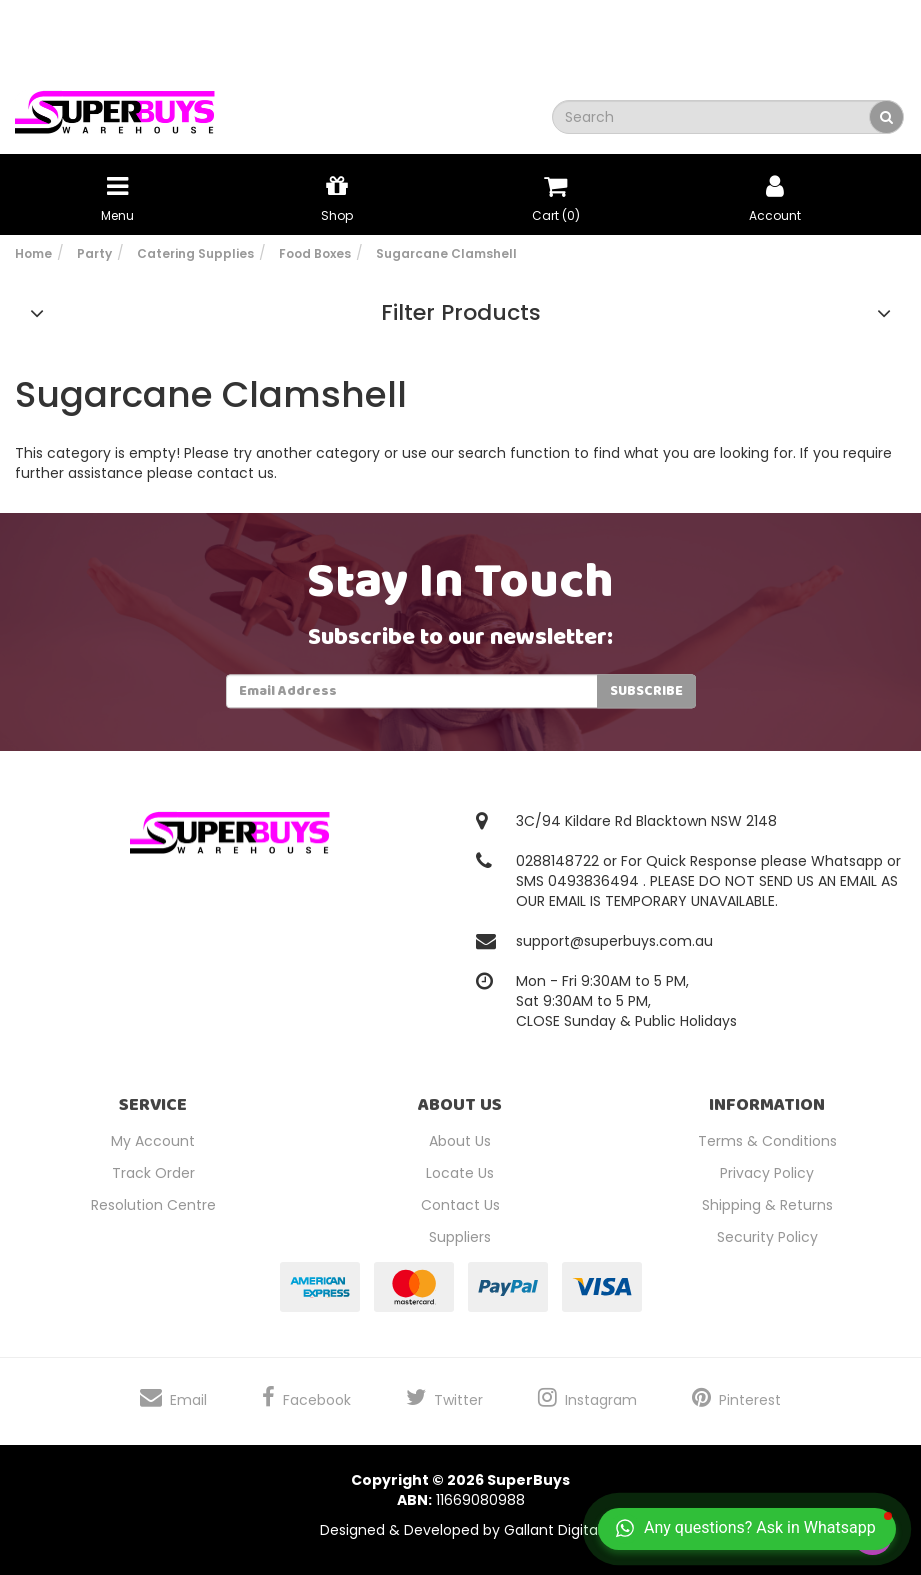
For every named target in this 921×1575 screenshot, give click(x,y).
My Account (153, 1141)
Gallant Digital (552, 1530)
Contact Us (460, 1205)
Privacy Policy (767, 1173)
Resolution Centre (153, 1205)
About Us (460, 1141)
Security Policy (767, 1237)
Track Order (153, 1173)
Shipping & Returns (767, 1205)
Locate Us (460, 1173)
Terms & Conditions (767, 1141)
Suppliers (460, 1237)
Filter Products (461, 313)
